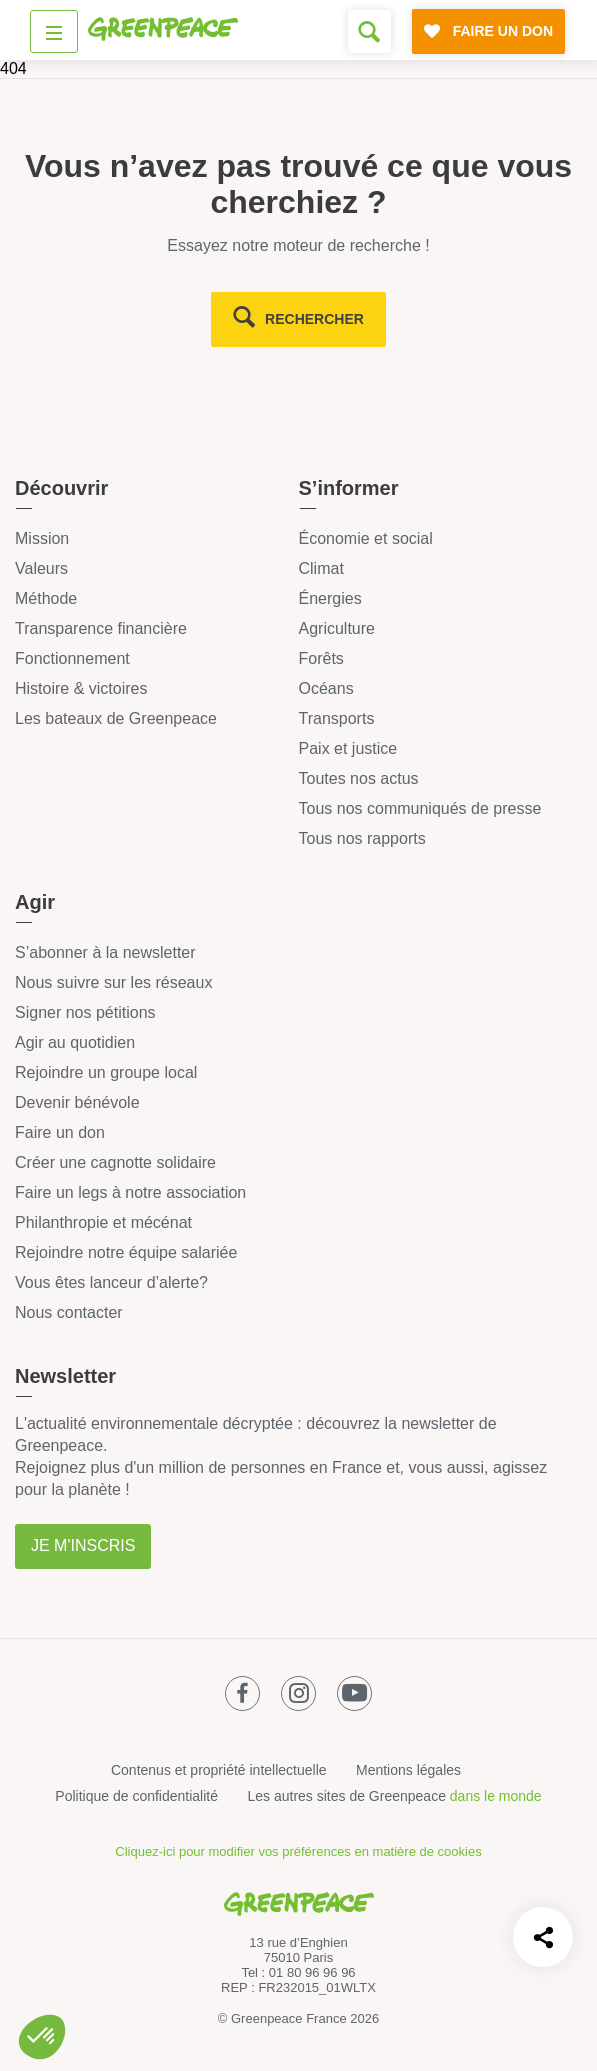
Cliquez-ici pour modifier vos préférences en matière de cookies (298, 1851)
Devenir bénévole (77, 1102)
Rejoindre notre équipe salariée (126, 1252)
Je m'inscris (83, 1545)
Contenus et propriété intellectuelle (219, 1770)
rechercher (314, 319)
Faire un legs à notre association (130, 1192)
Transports (337, 718)
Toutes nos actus (359, 778)
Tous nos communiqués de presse (420, 808)
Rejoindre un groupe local (106, 1072)
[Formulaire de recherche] (369, 31)
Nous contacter (69, 1312)
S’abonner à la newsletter (105, 952)
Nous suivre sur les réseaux (113, 982)
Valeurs (41, 568)
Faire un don (60, 1132)
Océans (326, 688)
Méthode (46, 598)
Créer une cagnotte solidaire (115, 1162)
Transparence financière (101, 628)
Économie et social (366, 538)
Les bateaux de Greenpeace (116, 718)
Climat (321, 568)
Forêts (321, 658)
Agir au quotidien (75, 1042)
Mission (42, 538)
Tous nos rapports (362, 838)
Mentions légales (408, 1770)
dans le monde (496, 1796)
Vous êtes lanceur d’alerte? (111, 1282)
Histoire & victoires (81, 688)
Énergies (330, 598)
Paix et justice (348, 748)
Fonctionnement (72, 658)
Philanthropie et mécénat (103, 1222)
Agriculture (337, 628)
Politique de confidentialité (136, 1796)
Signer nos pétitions (85, 1012)
